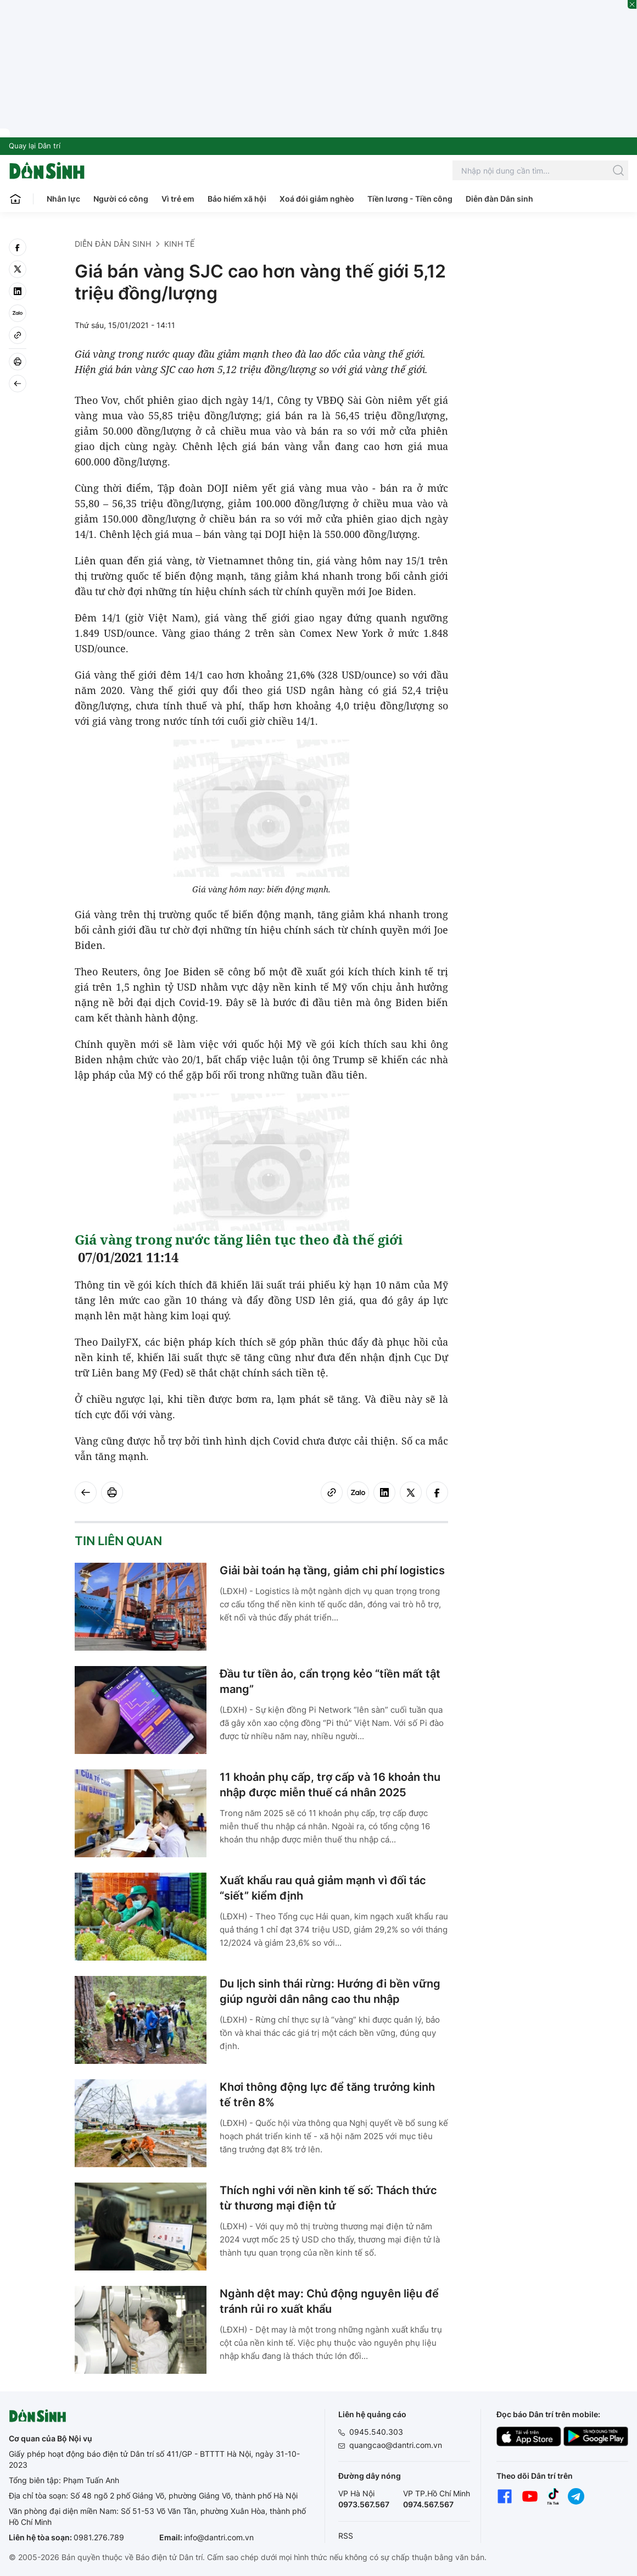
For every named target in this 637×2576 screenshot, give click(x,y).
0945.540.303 (376, 2431)
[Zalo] (17, 313)
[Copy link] (17, 335)
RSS (345, 2535)
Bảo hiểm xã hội (237, 198)
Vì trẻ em (177, 198)
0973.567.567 (363, 2504)
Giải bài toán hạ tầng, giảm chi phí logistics (332, 1570)
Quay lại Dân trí (34, 145)
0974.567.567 (428, 2504)
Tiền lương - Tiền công (409, 198)
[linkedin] (17, 291)
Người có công (120, 198)
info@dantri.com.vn (219, 2537)
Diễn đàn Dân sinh (499, 198)
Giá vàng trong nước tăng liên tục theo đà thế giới (239, 1239)
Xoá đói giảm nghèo (317, 198)
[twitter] (17, 269)
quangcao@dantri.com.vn (395, 2445)
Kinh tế (179, 243)
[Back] (17, 383)
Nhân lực (63, 198)
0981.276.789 (99, 2537)
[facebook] (17, 247)
